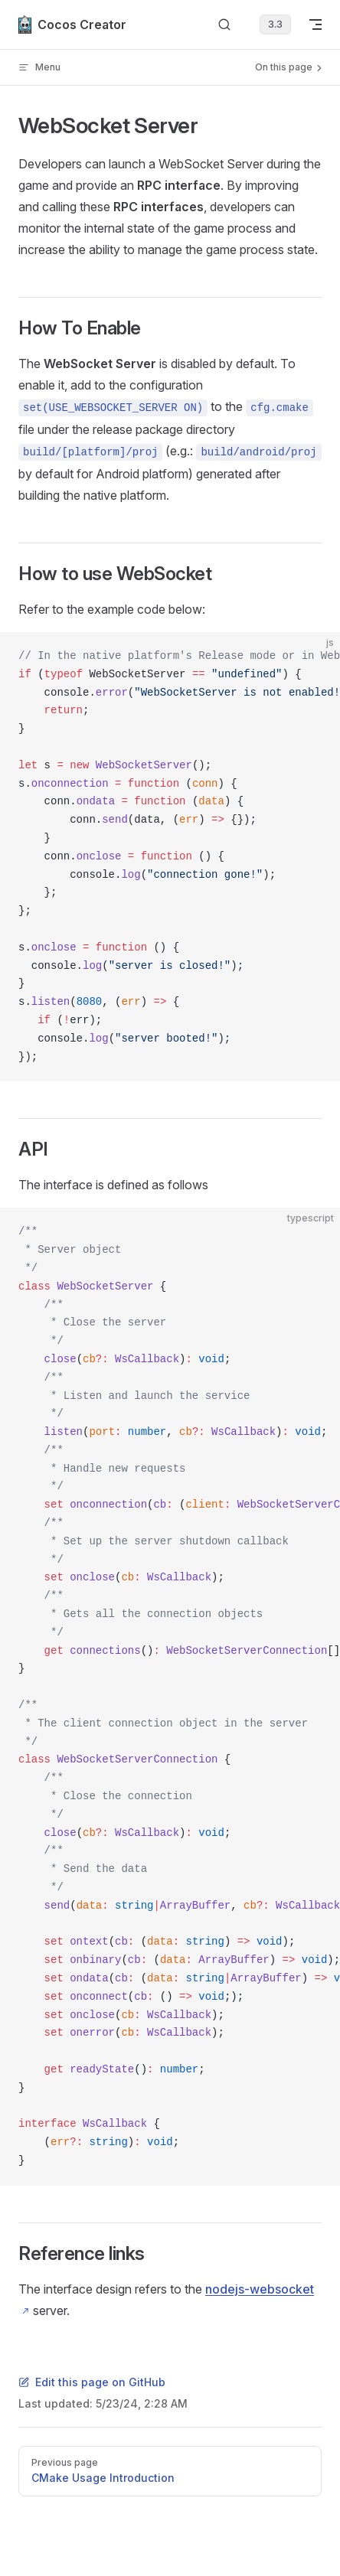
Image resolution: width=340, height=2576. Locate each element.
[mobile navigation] (315, 24)
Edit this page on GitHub (91, 2382)
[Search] (224, 25)
